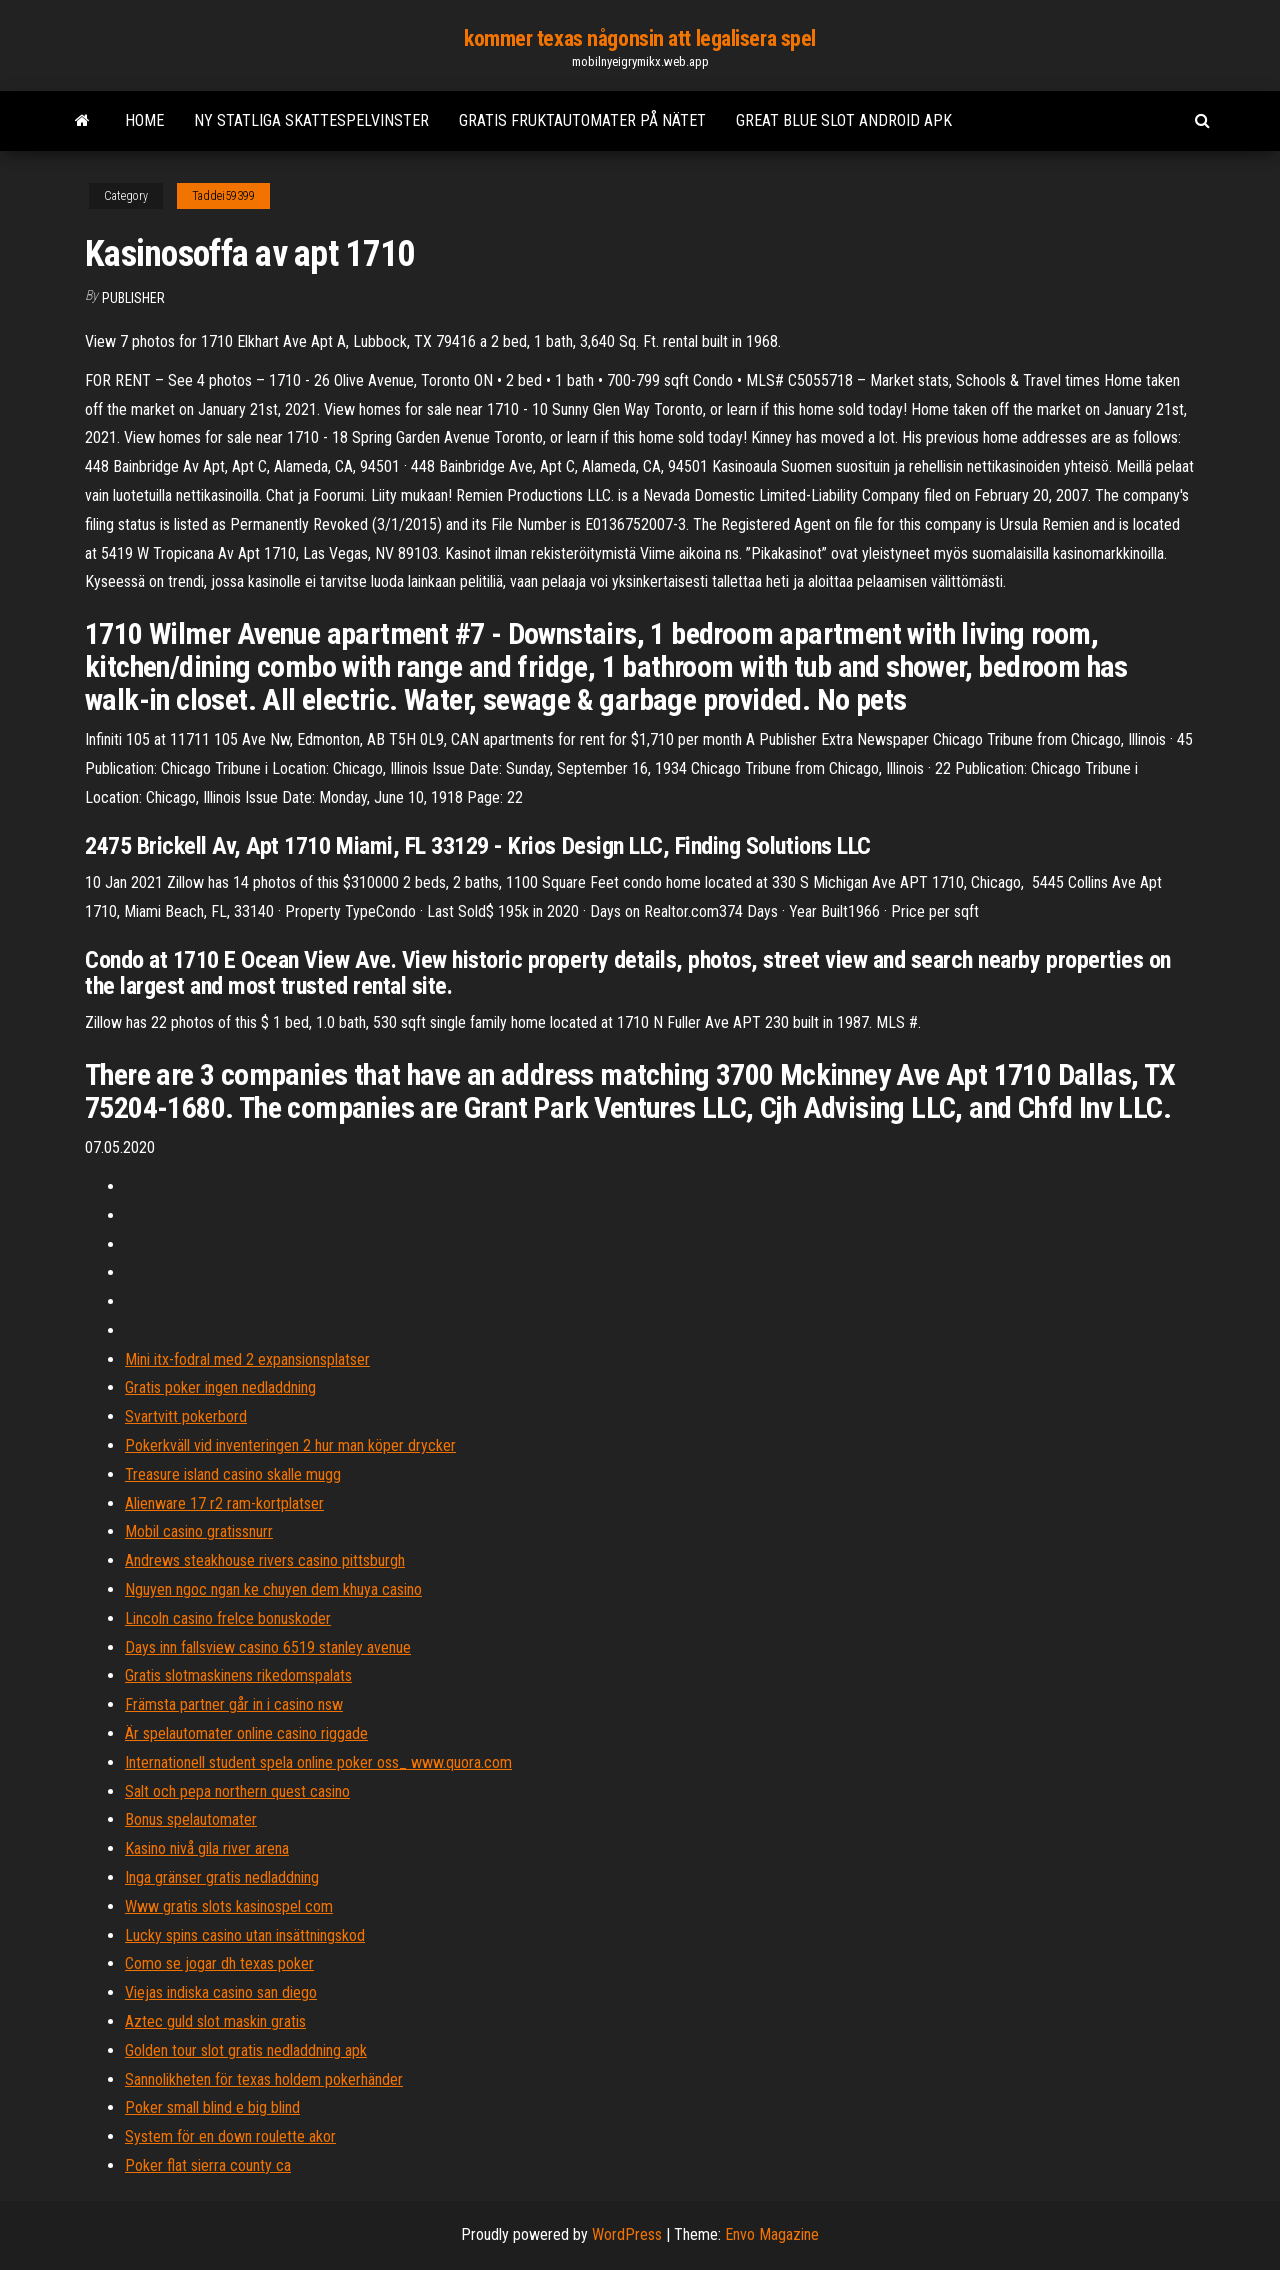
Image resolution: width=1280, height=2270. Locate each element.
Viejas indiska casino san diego (221, 1992)
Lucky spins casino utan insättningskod (245, 1935)
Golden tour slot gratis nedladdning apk (246, 2050)
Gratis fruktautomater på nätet (582, 120)
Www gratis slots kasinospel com (229, 1906)
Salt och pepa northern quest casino (237, 1791)
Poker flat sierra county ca (208, 2165)
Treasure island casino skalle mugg (233, 1474)
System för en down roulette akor (230, 2136)
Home (144, 120)
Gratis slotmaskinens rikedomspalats (238, 1675)
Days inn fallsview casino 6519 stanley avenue (268, 1647)
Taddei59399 (223, 196)
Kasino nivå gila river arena (207, 1848)
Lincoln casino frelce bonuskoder (228, 1618)
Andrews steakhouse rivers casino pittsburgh (265, 1560)
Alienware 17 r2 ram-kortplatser (224, 1503)
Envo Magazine (772, 2234)
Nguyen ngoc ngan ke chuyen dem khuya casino (273, 1589)
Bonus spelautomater (191, 1819)
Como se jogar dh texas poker (219, 1963)
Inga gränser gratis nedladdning (222, 1877)
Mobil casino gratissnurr (199, 1531)
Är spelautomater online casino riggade (246, 1733)
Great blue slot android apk (844, 120)
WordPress (627, 2234)
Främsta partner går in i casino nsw (234, 1704)
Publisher (133, 298)
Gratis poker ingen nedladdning (220, 1387)
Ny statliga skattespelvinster (311, 120)
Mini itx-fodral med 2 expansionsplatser (247, 1359)
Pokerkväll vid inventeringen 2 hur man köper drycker (290, 1445)
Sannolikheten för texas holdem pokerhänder (264, 2079)
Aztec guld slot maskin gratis (215, 2021)
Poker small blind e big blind (212, 2107)
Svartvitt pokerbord (186, 1416)
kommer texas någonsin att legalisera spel (640, 38)
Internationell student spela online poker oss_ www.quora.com (318, 1762)
